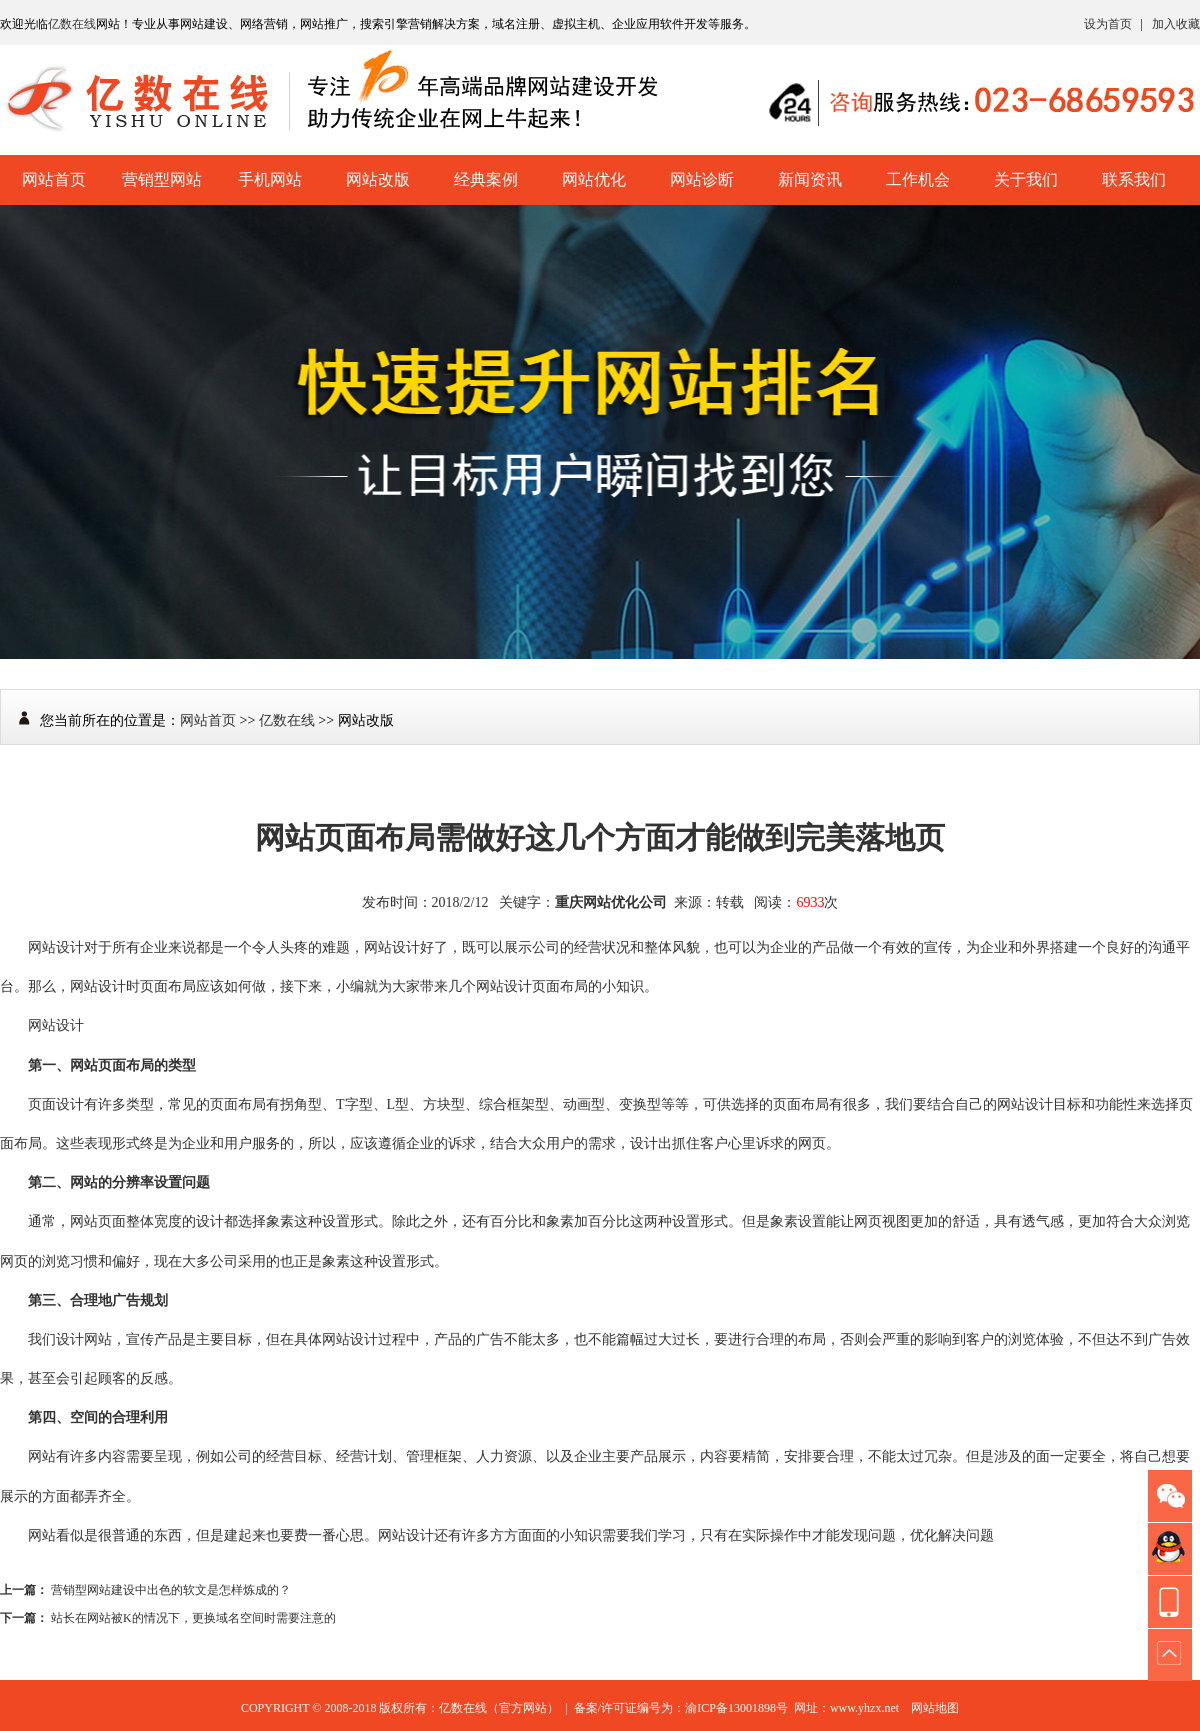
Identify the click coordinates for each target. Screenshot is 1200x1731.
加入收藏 (1176, 24)
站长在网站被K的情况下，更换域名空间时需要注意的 (193, 1618)
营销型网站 (162, 179)
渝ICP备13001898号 (736, 1708)
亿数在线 (72, 24)
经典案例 (486, 179)
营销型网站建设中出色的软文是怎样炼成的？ (171, 1590)
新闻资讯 (810, 179)
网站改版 (378, 179)
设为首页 (1108, 24)
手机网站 (270, 179)
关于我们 (1026, 179)
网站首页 (54, 179)
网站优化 (594, 179)
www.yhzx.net (864, 1708)
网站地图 (935, 1708)
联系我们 (1134, 179)
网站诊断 (702, 179)
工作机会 (918, 179)
